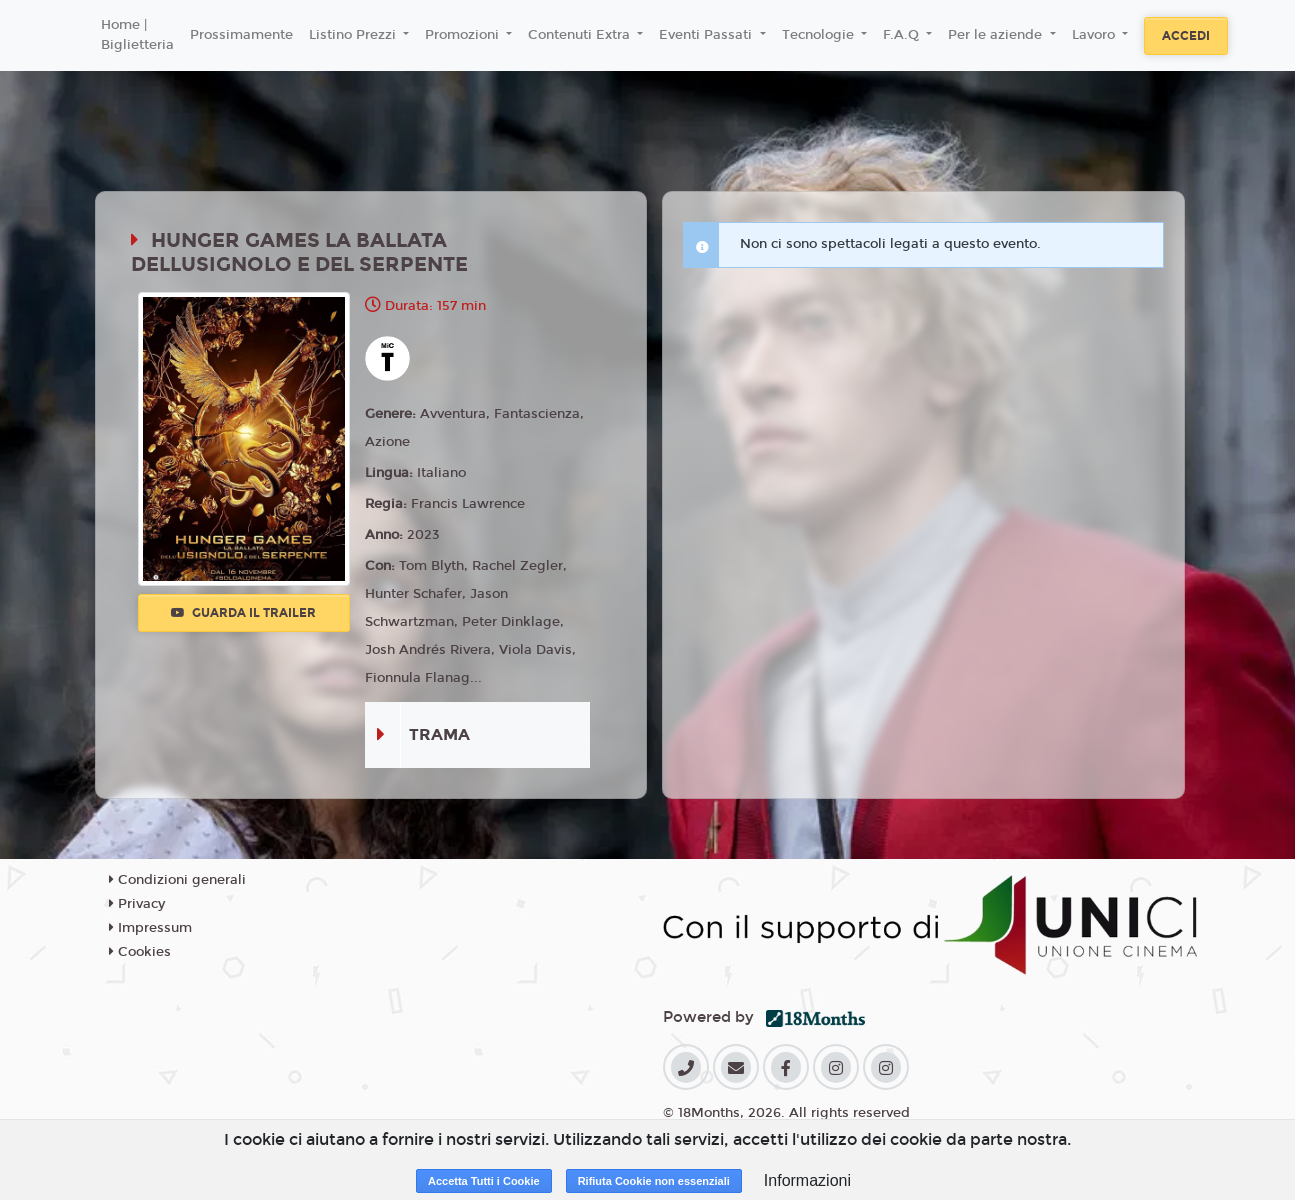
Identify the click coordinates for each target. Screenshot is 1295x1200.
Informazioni (807, 1180)
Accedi (1186, 36)
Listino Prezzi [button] (354, 35)
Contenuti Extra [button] (581, 35)
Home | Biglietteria (137, 35)
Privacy (137, 904)
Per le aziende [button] (997, 35)
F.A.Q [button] (903, 35)
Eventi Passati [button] (707, 35)
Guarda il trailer (243, 613)
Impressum (150, 928)
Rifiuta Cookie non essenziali (654, 1181)
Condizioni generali (177, 880)
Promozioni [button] (464, 35)
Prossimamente (241, 35)
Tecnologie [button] (820, 35)
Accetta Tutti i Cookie (484, 1181)
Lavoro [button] (1095, 35)
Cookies (140, 952)
